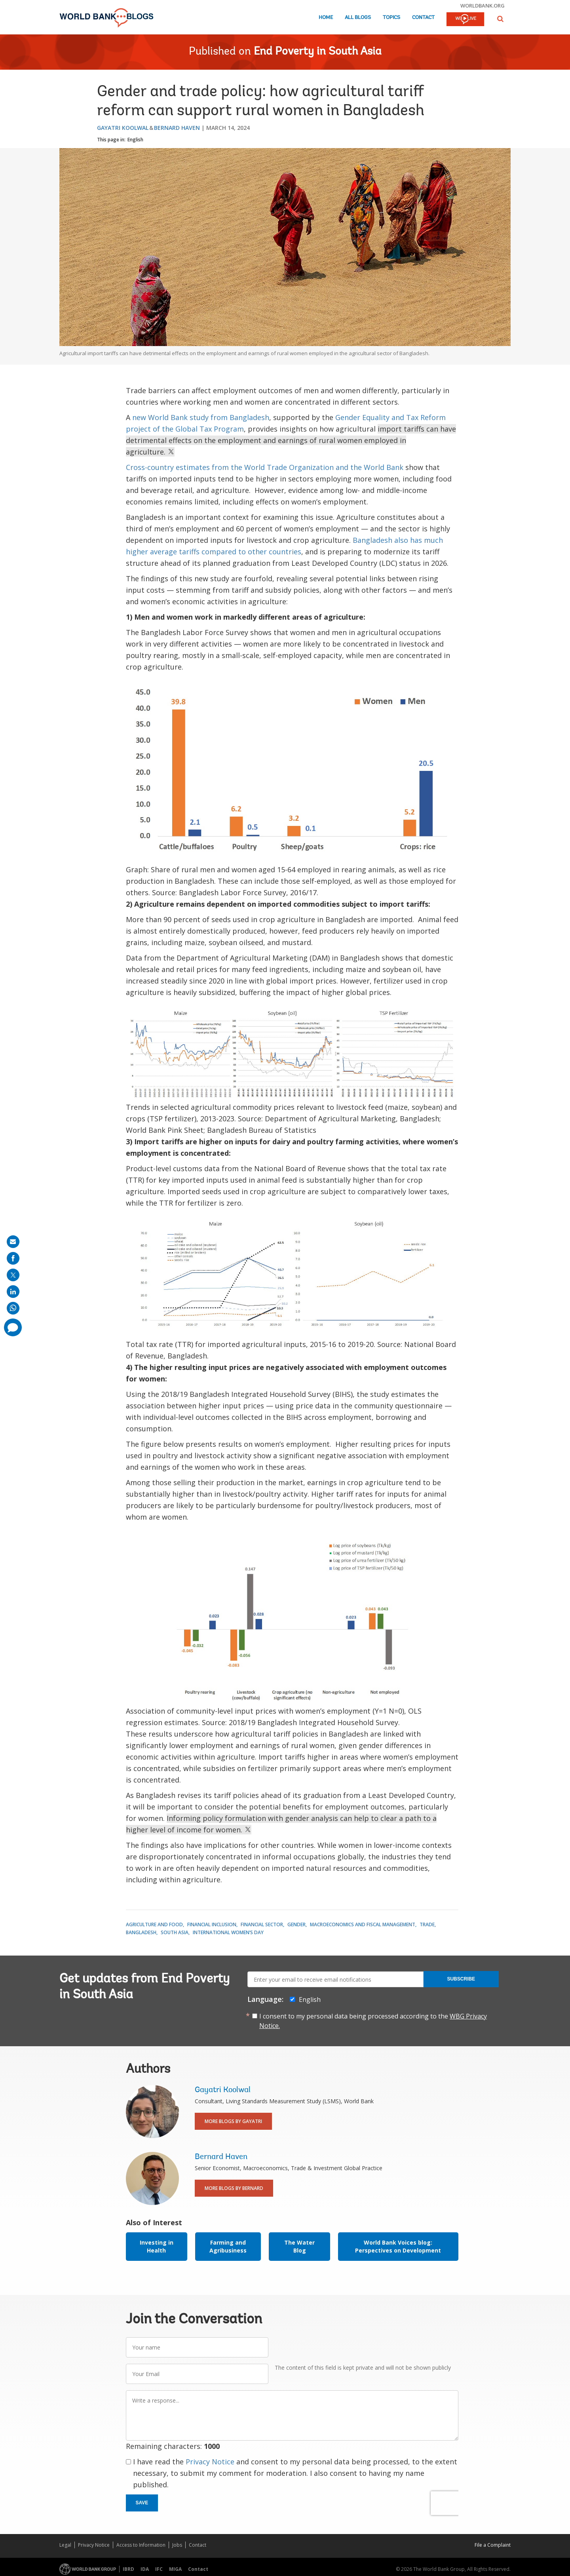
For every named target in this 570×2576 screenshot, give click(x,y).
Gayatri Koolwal (122, 128)
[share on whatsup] (13, 1308)
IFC (159, 2569)
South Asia (174, 1932)
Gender (296, 1924)
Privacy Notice (210, 2461)
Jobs (177, 2545)
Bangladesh (141, 1932)
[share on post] (13, 1275)
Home (326, 17)
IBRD (128, 2569)
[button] (500, 18)
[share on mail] (13, 1241)
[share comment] (13, 1327)
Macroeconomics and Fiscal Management (362, 1924)
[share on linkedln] (13, 1291)
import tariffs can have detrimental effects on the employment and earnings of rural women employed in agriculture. (291, 440)
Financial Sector (262, 1924)
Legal (65, 2545)
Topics (391, 17)
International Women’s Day (228, 1932)
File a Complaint (493, 2545)
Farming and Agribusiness (228, 2246)
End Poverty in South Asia (318, 51)
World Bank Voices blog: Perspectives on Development (398, 2246)
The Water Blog (299, 2246)
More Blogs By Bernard (234, 2188)
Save (142, 2503)
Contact (423, 17)
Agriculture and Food (154, 1924)
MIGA (175, 2569)
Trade (427, 1924)
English (135, 139)
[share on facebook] (13, 1258)
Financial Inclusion (211, 1924)
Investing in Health (156, 2246)
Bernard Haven (177, 128)
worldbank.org (482, 5)
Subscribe (461, 1979)
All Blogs (358, 17)
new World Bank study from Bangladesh (200, 417)
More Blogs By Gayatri (233, 2121)
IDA (145, 2569)
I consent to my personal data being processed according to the (373, 2021)
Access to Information (140, 2545)
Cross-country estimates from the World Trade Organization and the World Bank (264, 467)
